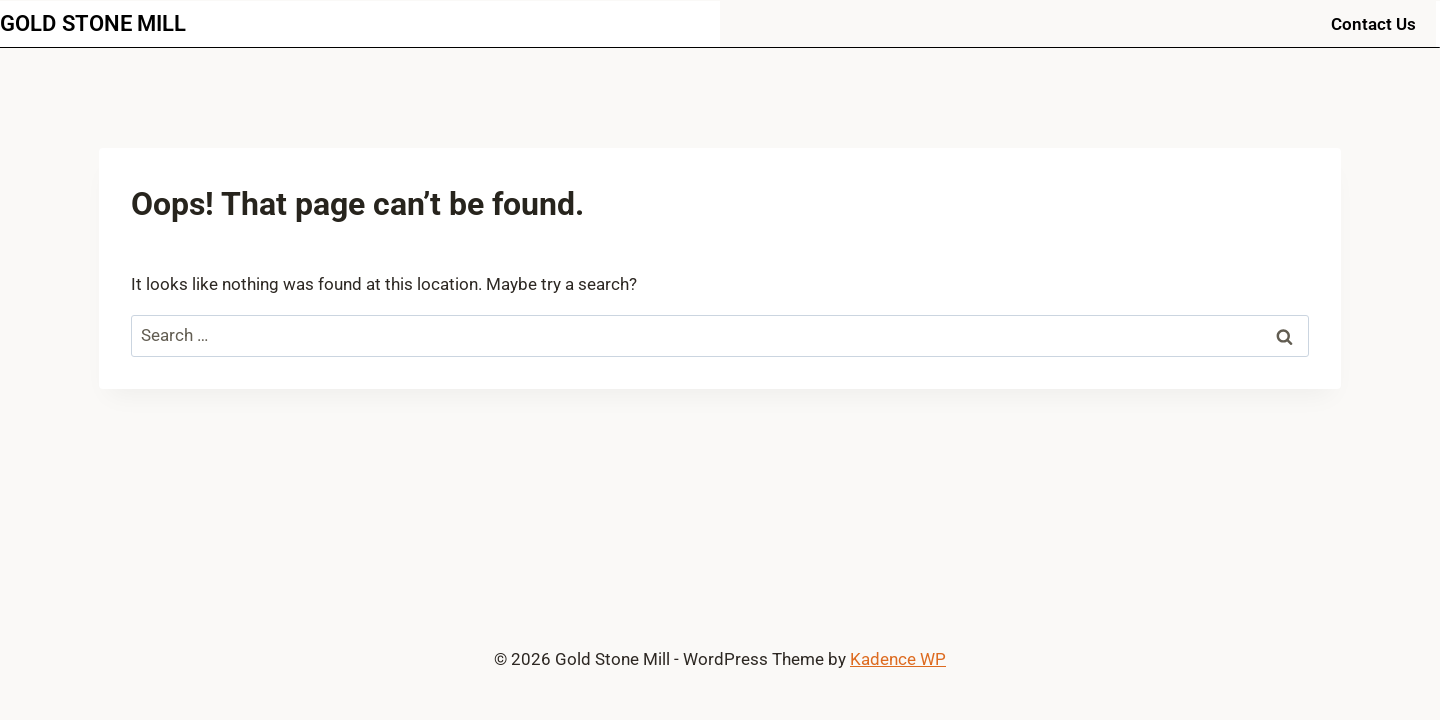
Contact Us (1373, 24)
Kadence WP (898, 659)
